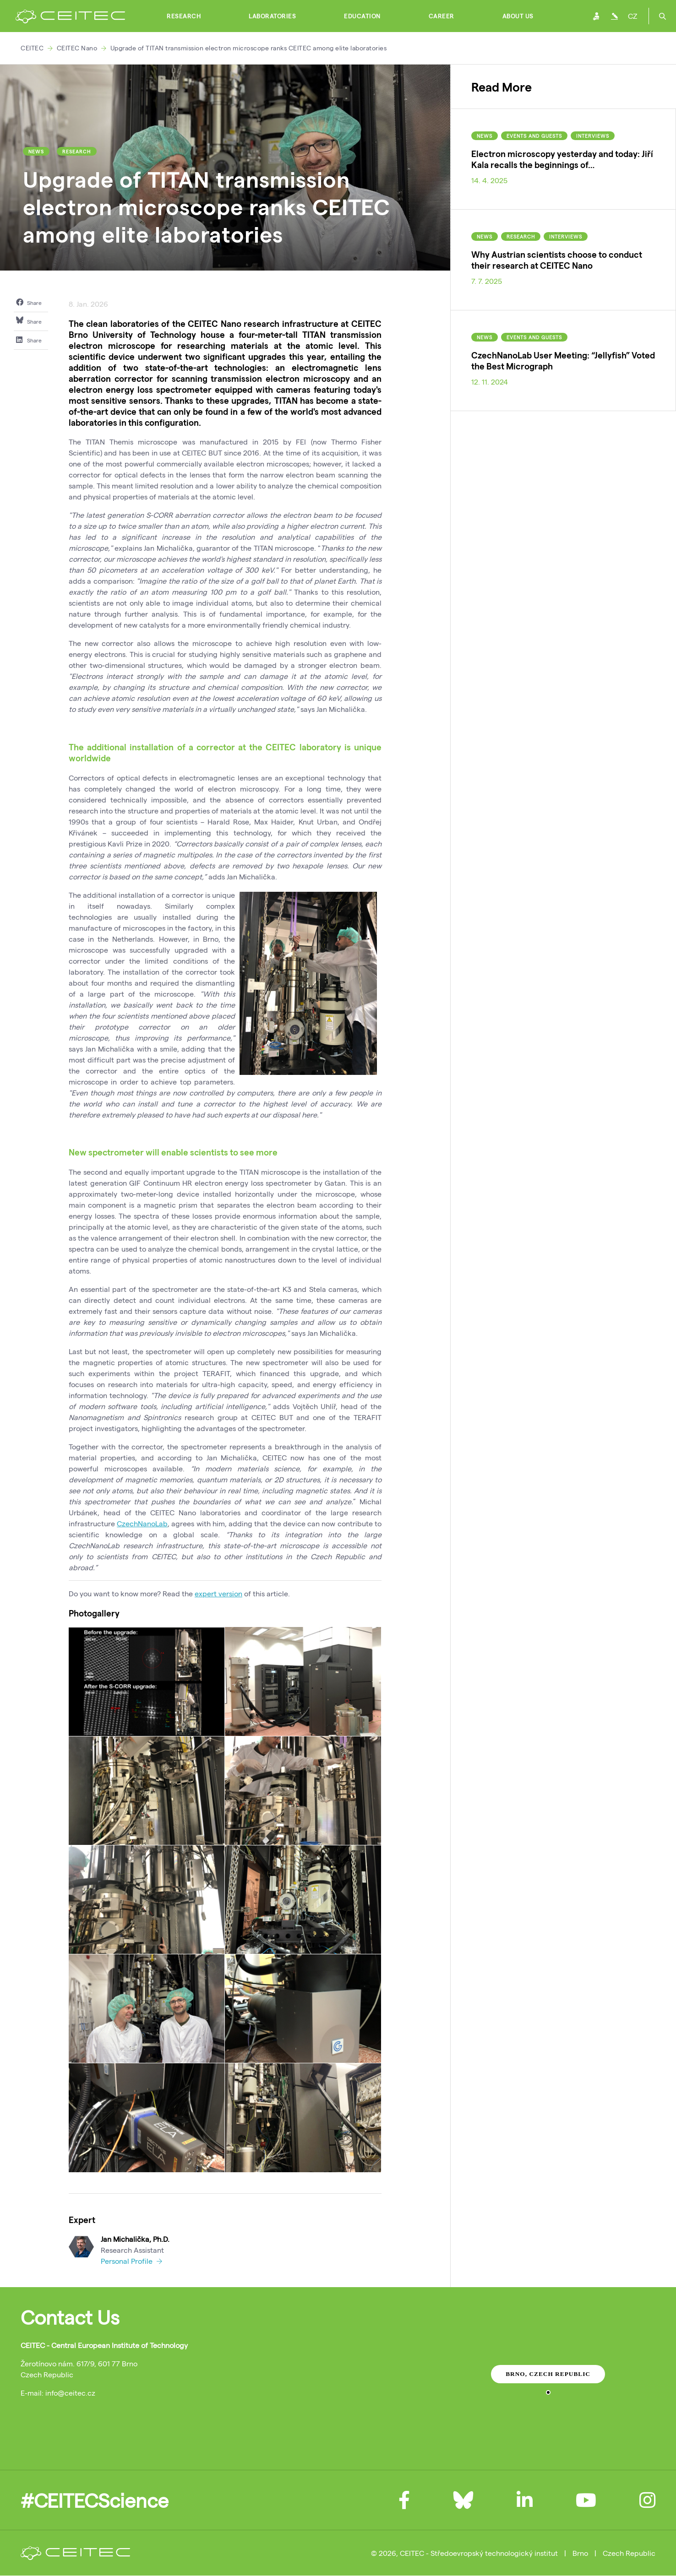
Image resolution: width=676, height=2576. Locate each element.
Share (29, 302)
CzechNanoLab (142, 1523)
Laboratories (272, 16)
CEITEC (32, 48)
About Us (518, 16)
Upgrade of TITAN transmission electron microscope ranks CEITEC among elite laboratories (248, 48)
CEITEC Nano (77, 48)
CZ (632, 15)
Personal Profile (131, 2260)
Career (441, 16)
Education (362, 16)
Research (184, 16)
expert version (218, 1593)
